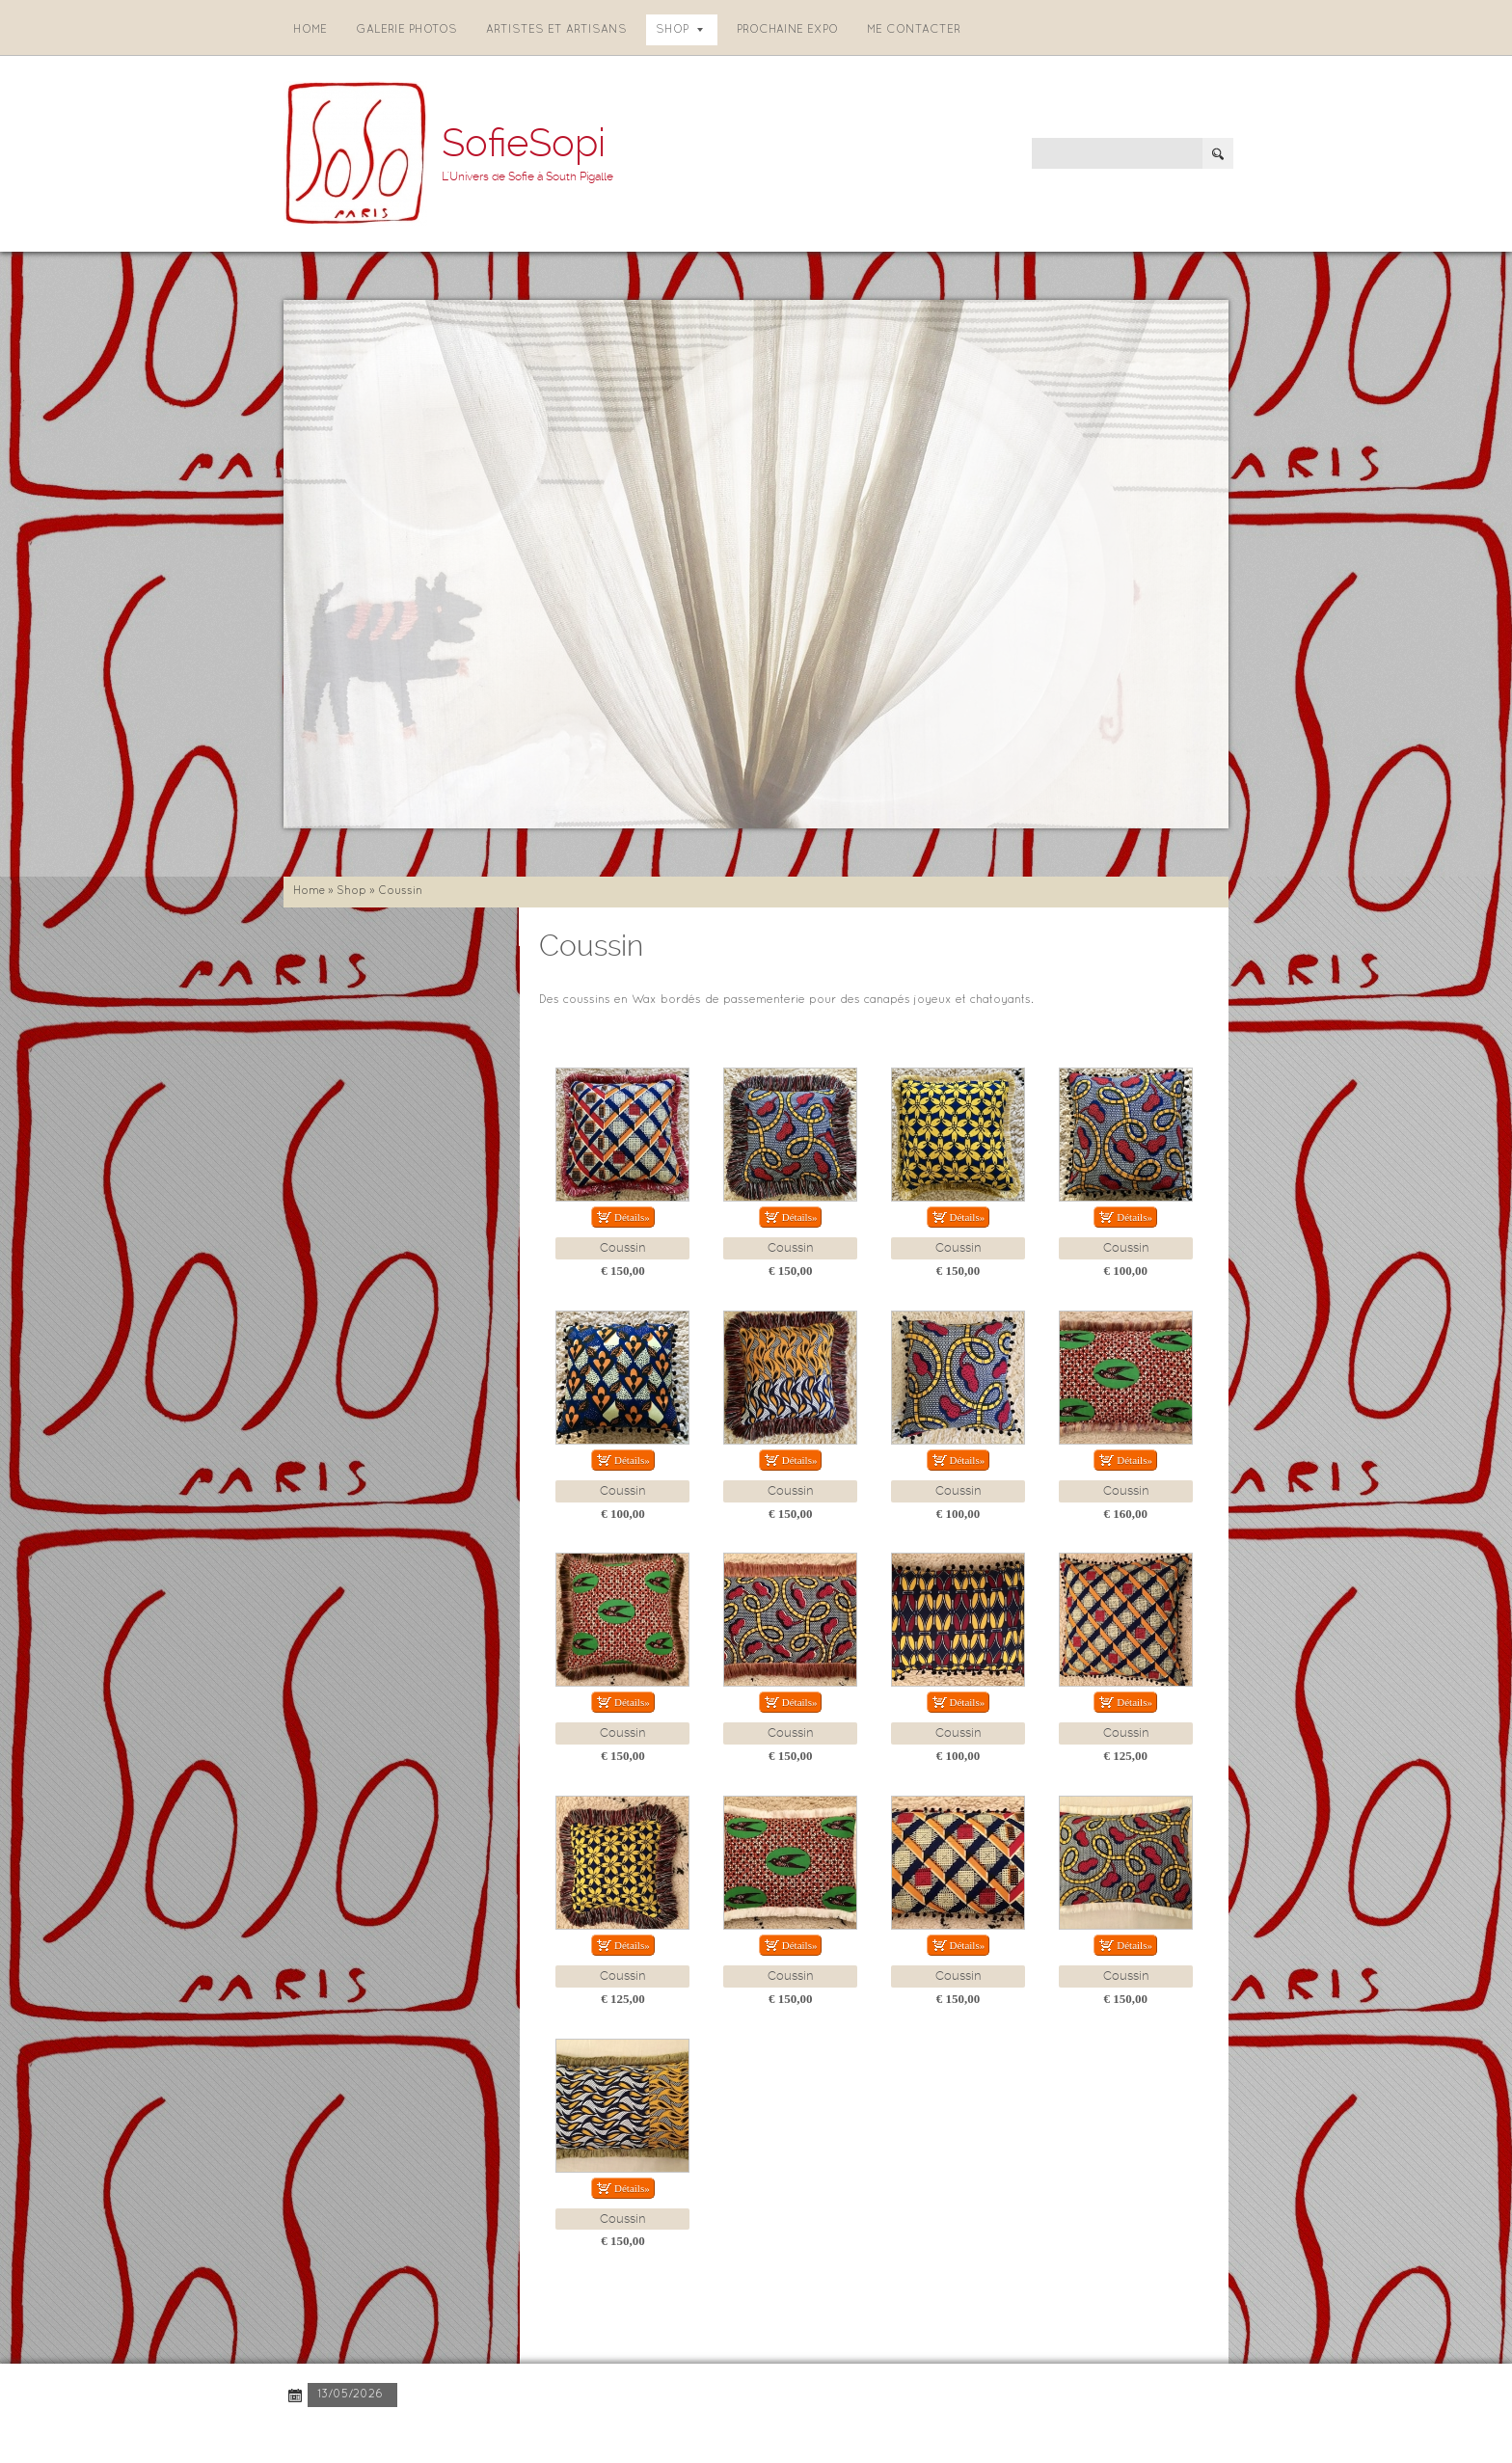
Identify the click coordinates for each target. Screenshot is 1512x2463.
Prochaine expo (787, 30)
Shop (679, 30)
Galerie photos (406, 30)
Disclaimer (547, 2433)
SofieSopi (524, 143)
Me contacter (913, 30)
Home (310, 30)
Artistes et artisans (556, 30)
